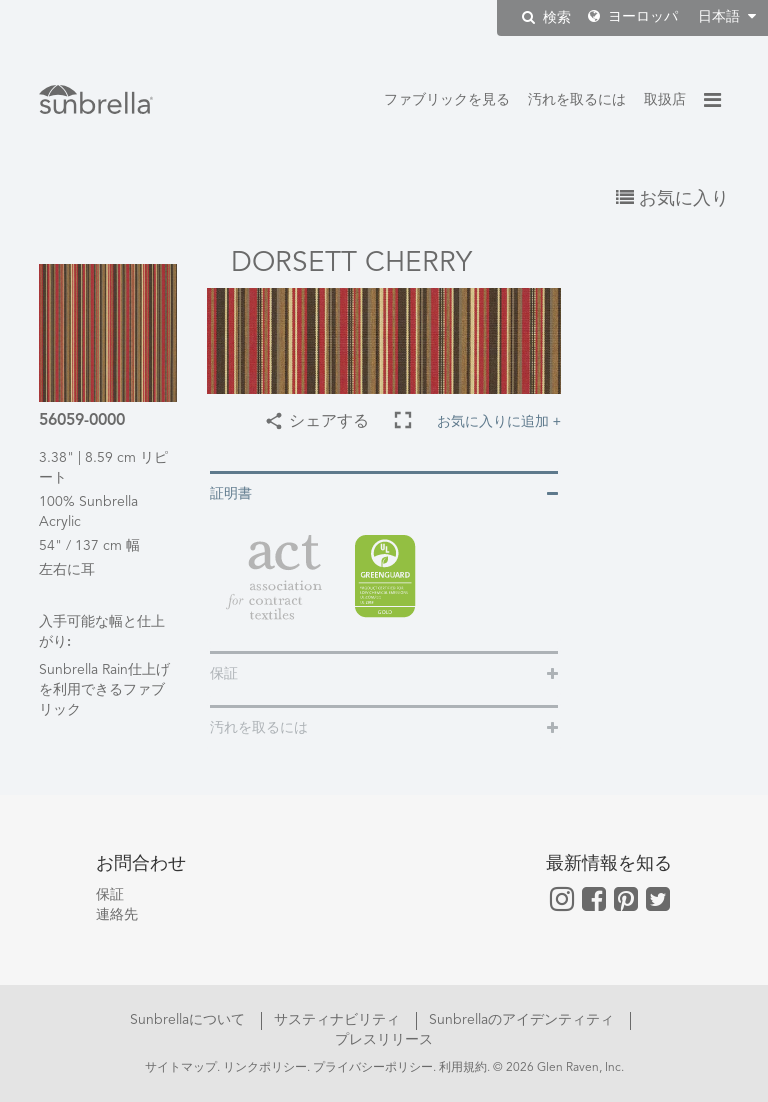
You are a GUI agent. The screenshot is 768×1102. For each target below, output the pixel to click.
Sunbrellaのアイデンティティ (523, 1020)
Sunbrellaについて (189, 1020)
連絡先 (117, 915)
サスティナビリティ (339, 1020)
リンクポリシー (265, 1068)
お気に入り (672, 199)
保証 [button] (224, 674)
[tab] (384, 492)
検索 (546, 17)
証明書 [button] (231, 494)
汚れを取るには (577, 100)
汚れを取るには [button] (259, 728)
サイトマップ (181, 1068)
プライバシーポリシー (373, 1068)
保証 (110, 895)
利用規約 (463, 1068)
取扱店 (665, 100)
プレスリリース (384, 1040)
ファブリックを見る (447, 100)
